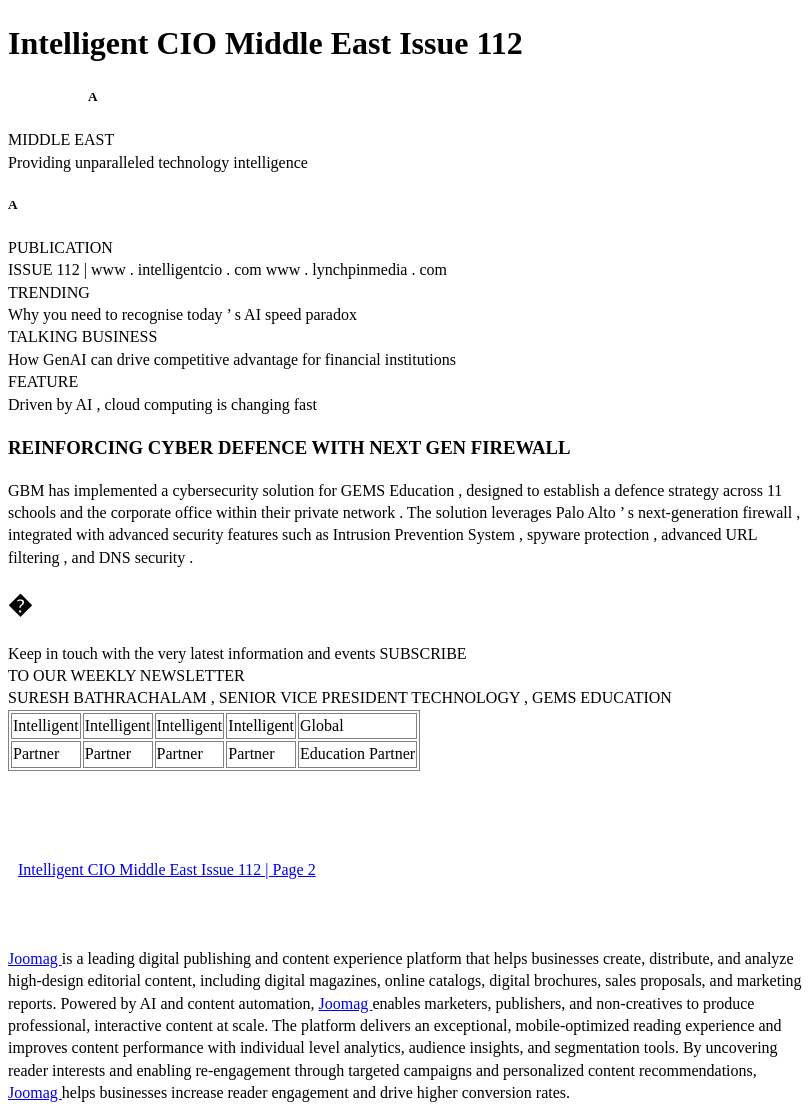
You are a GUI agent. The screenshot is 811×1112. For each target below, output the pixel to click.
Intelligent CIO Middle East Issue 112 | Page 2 (167, 869)
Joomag (35, 958)
